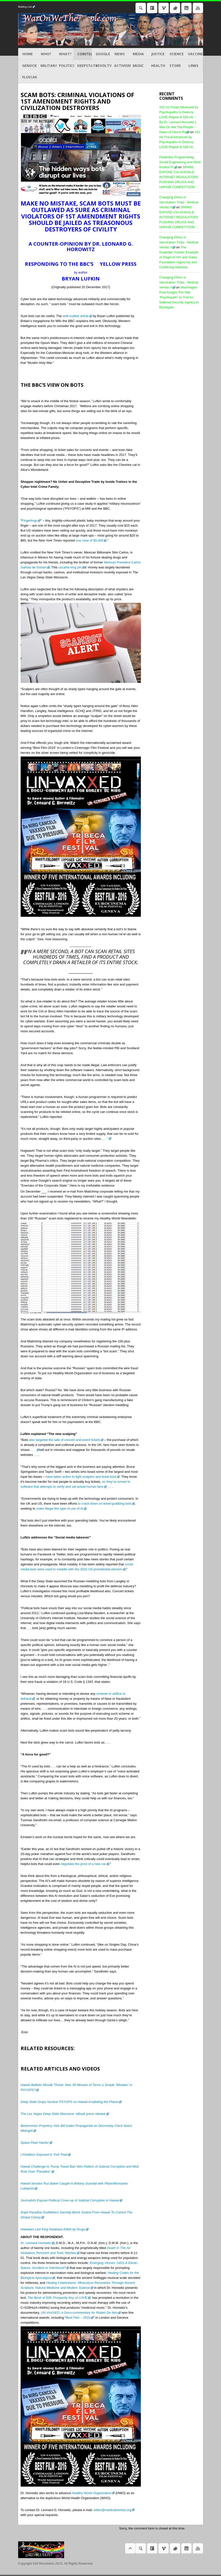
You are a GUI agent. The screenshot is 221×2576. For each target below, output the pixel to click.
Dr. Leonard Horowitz (36, 2243)
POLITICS (64, 65)
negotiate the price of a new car (83, 1864)
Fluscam (27, 77)
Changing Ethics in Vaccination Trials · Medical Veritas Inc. (178, 202)
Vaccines (193, 54)
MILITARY (46, 65)
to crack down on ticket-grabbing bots (105, 1503)
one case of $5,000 (89, 540)
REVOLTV (101, 65)
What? (64, 54)
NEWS (119, 54)
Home (27, 54)
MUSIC (138, 65)
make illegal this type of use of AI (59, 1508)
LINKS (193, 65)
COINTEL (83, 54)
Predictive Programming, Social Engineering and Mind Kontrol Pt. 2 (180, 162)
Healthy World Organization (91, 2493)
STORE (175, 65)
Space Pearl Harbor (35, 2142)
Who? (46, 54)
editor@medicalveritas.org (112, 2510)
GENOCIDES (27, 65)
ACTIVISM (119, 65)
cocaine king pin (70, 567)
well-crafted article (76, 316)
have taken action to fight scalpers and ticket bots (81, 1477)
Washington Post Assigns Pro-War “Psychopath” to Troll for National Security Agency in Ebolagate (179, 297)
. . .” (105, 1139)
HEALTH (156, 65)
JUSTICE (156, 54)
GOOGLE (101, 54)
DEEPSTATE (83, 65)
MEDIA (138, 54)
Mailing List (25, 6)
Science (175, 54)
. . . (33, 1450)
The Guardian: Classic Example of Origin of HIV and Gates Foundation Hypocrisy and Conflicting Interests (178, 257)
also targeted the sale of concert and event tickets (64, 1440)
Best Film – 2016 (78, 2317)
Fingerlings (30, 520)
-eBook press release (63, 2114)
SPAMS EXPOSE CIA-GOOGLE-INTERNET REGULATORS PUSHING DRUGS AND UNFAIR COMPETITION (178, 177)
